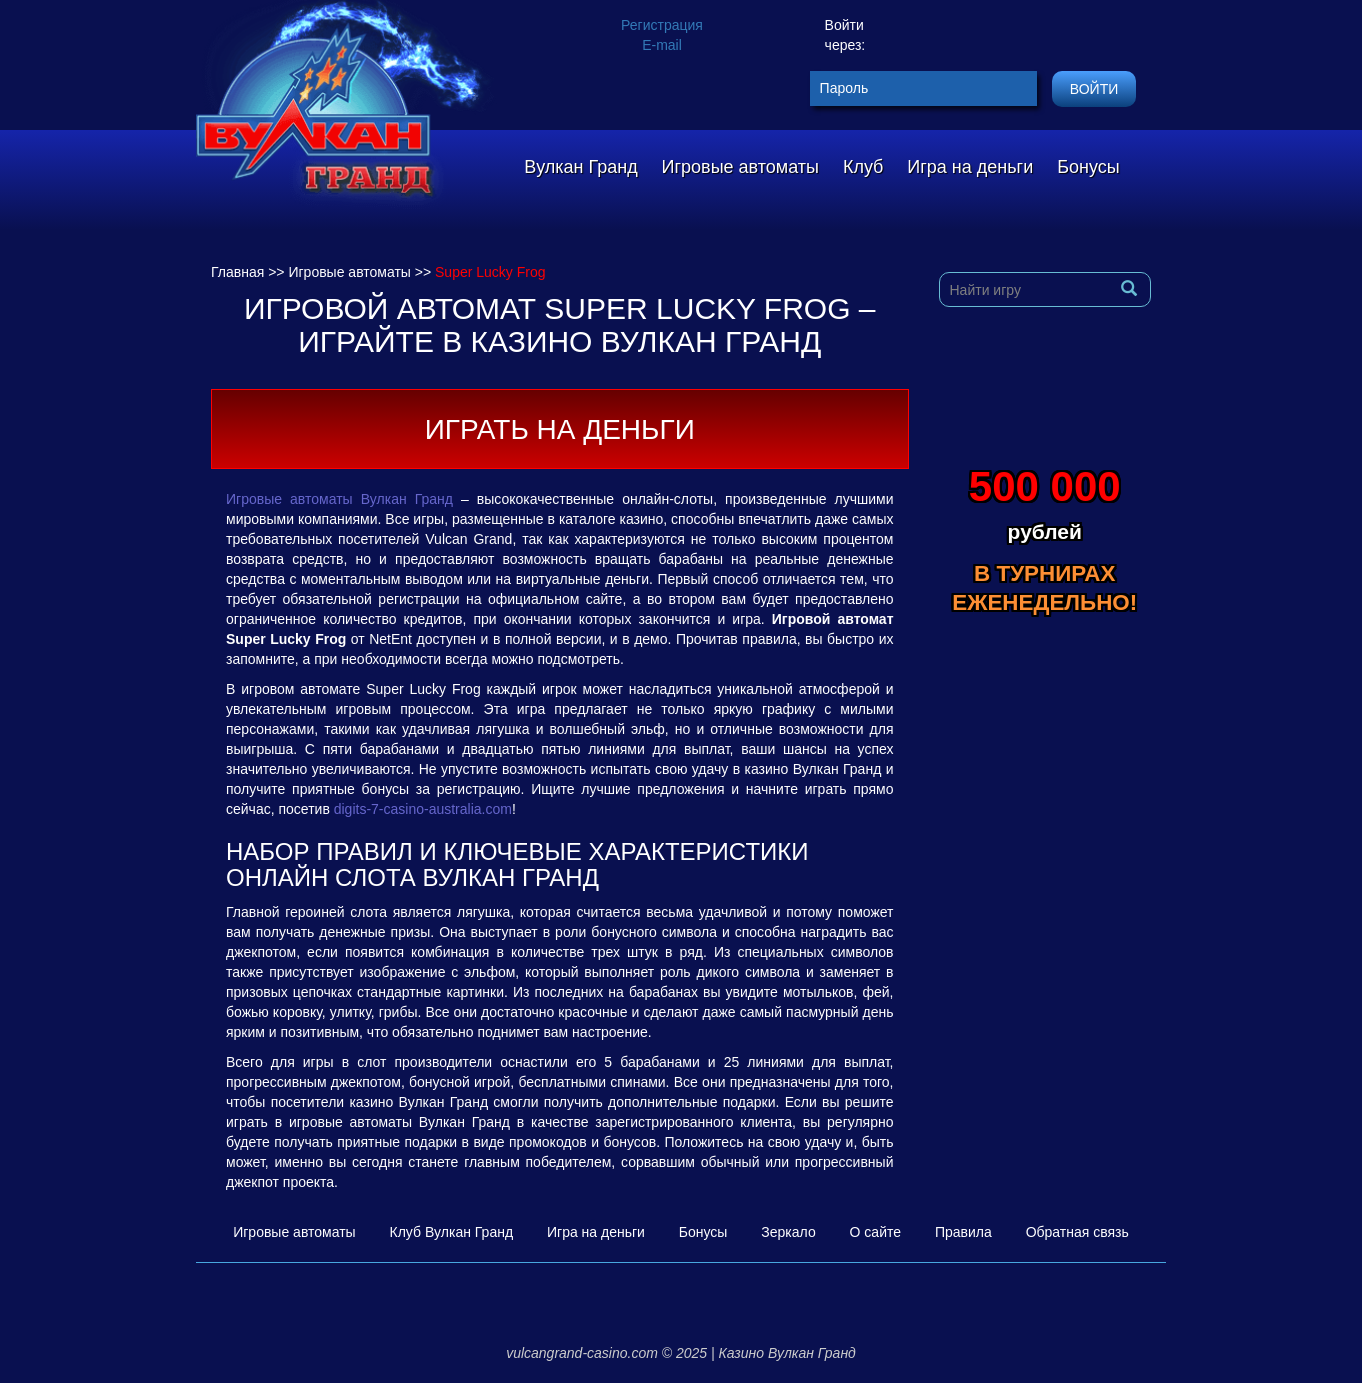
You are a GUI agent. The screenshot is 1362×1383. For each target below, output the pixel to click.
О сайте (875, 1232)
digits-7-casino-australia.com (423, 809)
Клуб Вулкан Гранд (452, 1232)
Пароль (844, 88)
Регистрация (662, 25)
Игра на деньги (970, 167)
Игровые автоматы (740, 167)
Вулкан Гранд (580, 167)
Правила (963, 1232)
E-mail (662, 45)
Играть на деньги (560, 429)
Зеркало (788, 1232)
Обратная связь (1077, 1232)
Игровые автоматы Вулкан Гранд (339, 499)
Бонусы (1088, 167)
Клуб (863, 167)
